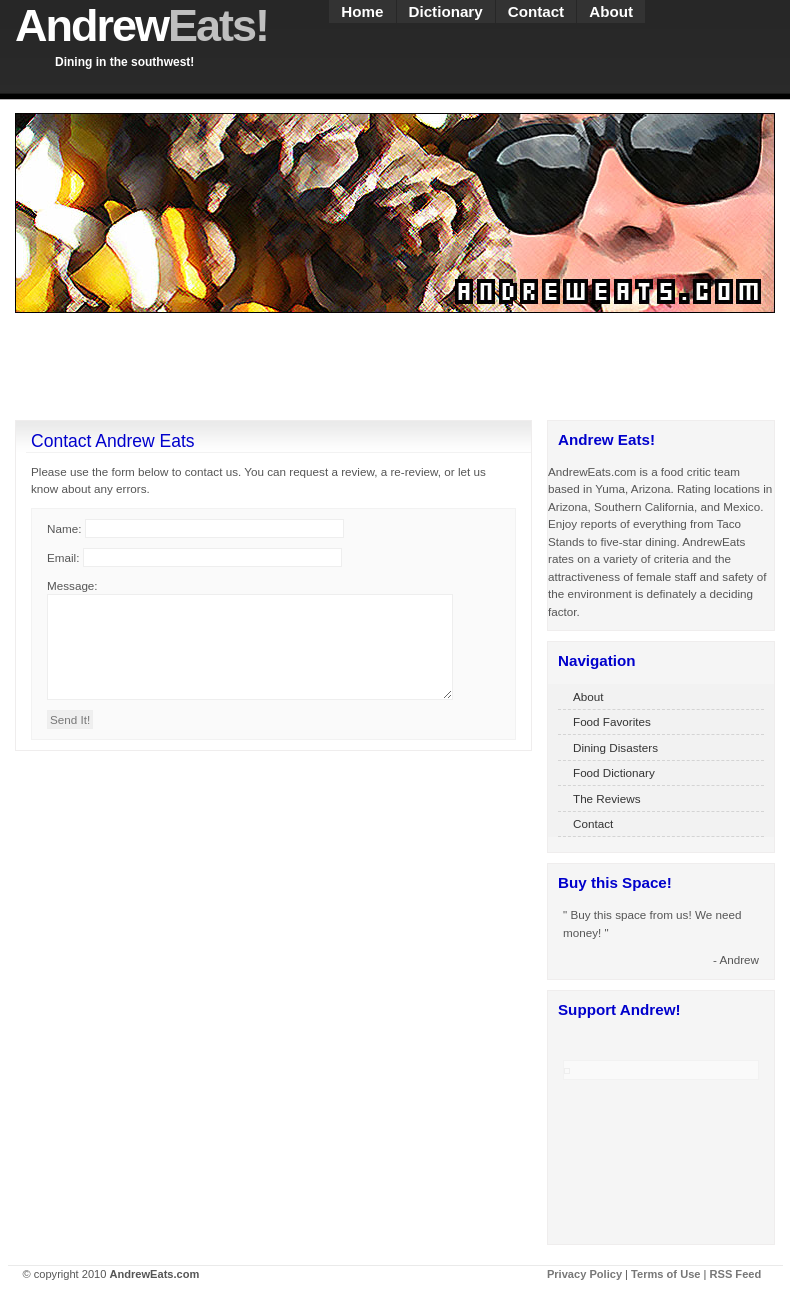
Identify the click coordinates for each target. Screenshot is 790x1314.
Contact (536, 11)
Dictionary (446, 11)
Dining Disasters (615, 747)
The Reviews (606, 798)
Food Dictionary (614, 772)
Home (362, 11)
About (611, 11)
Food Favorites (612, 721)
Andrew (141, 25)
